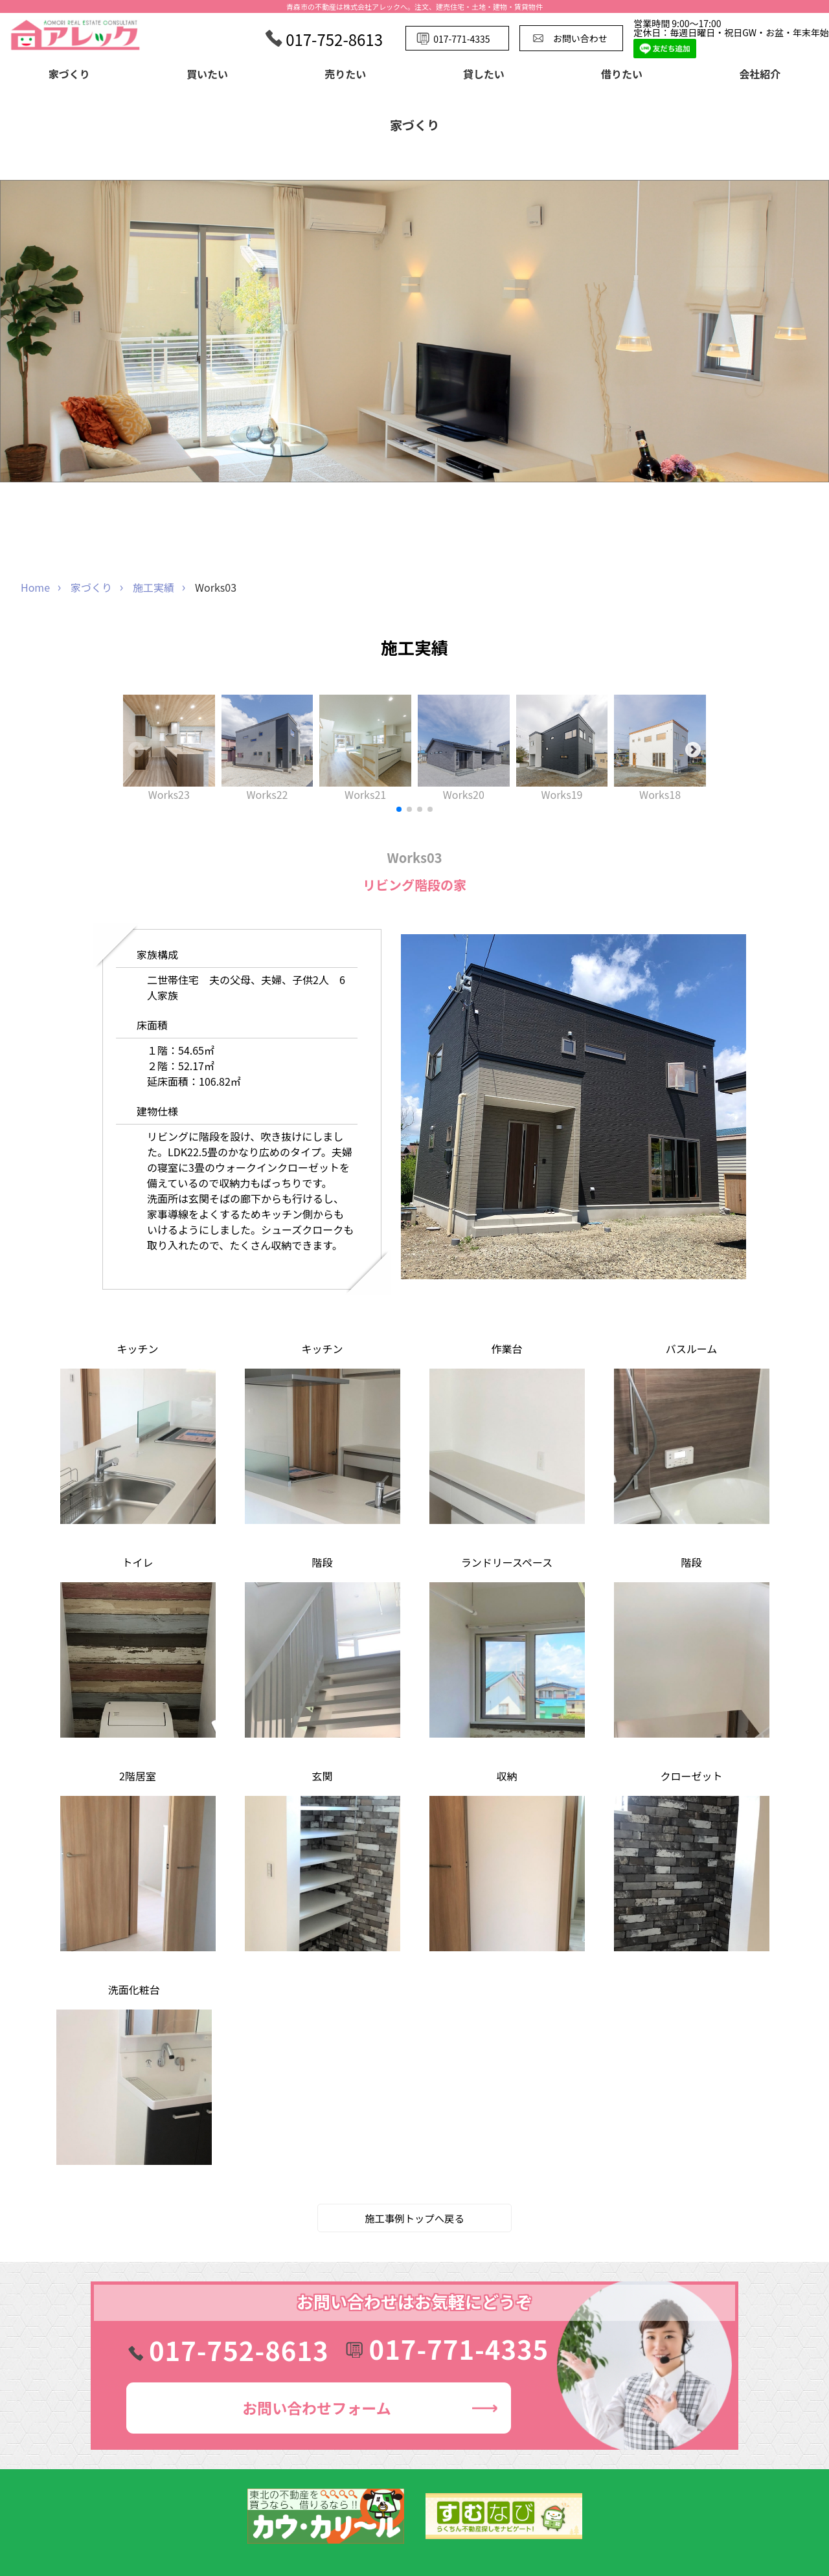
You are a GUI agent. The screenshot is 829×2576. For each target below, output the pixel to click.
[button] (399, 809)
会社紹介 (759, 74)
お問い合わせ (316, 2408)
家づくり (69, 74)
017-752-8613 (239, 2350)
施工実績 (153, 587)
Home (35, 587)
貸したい (484, 74)
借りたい (621, 74)
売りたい (345, 74)
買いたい (207, 74)
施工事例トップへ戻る (414, 2218)
